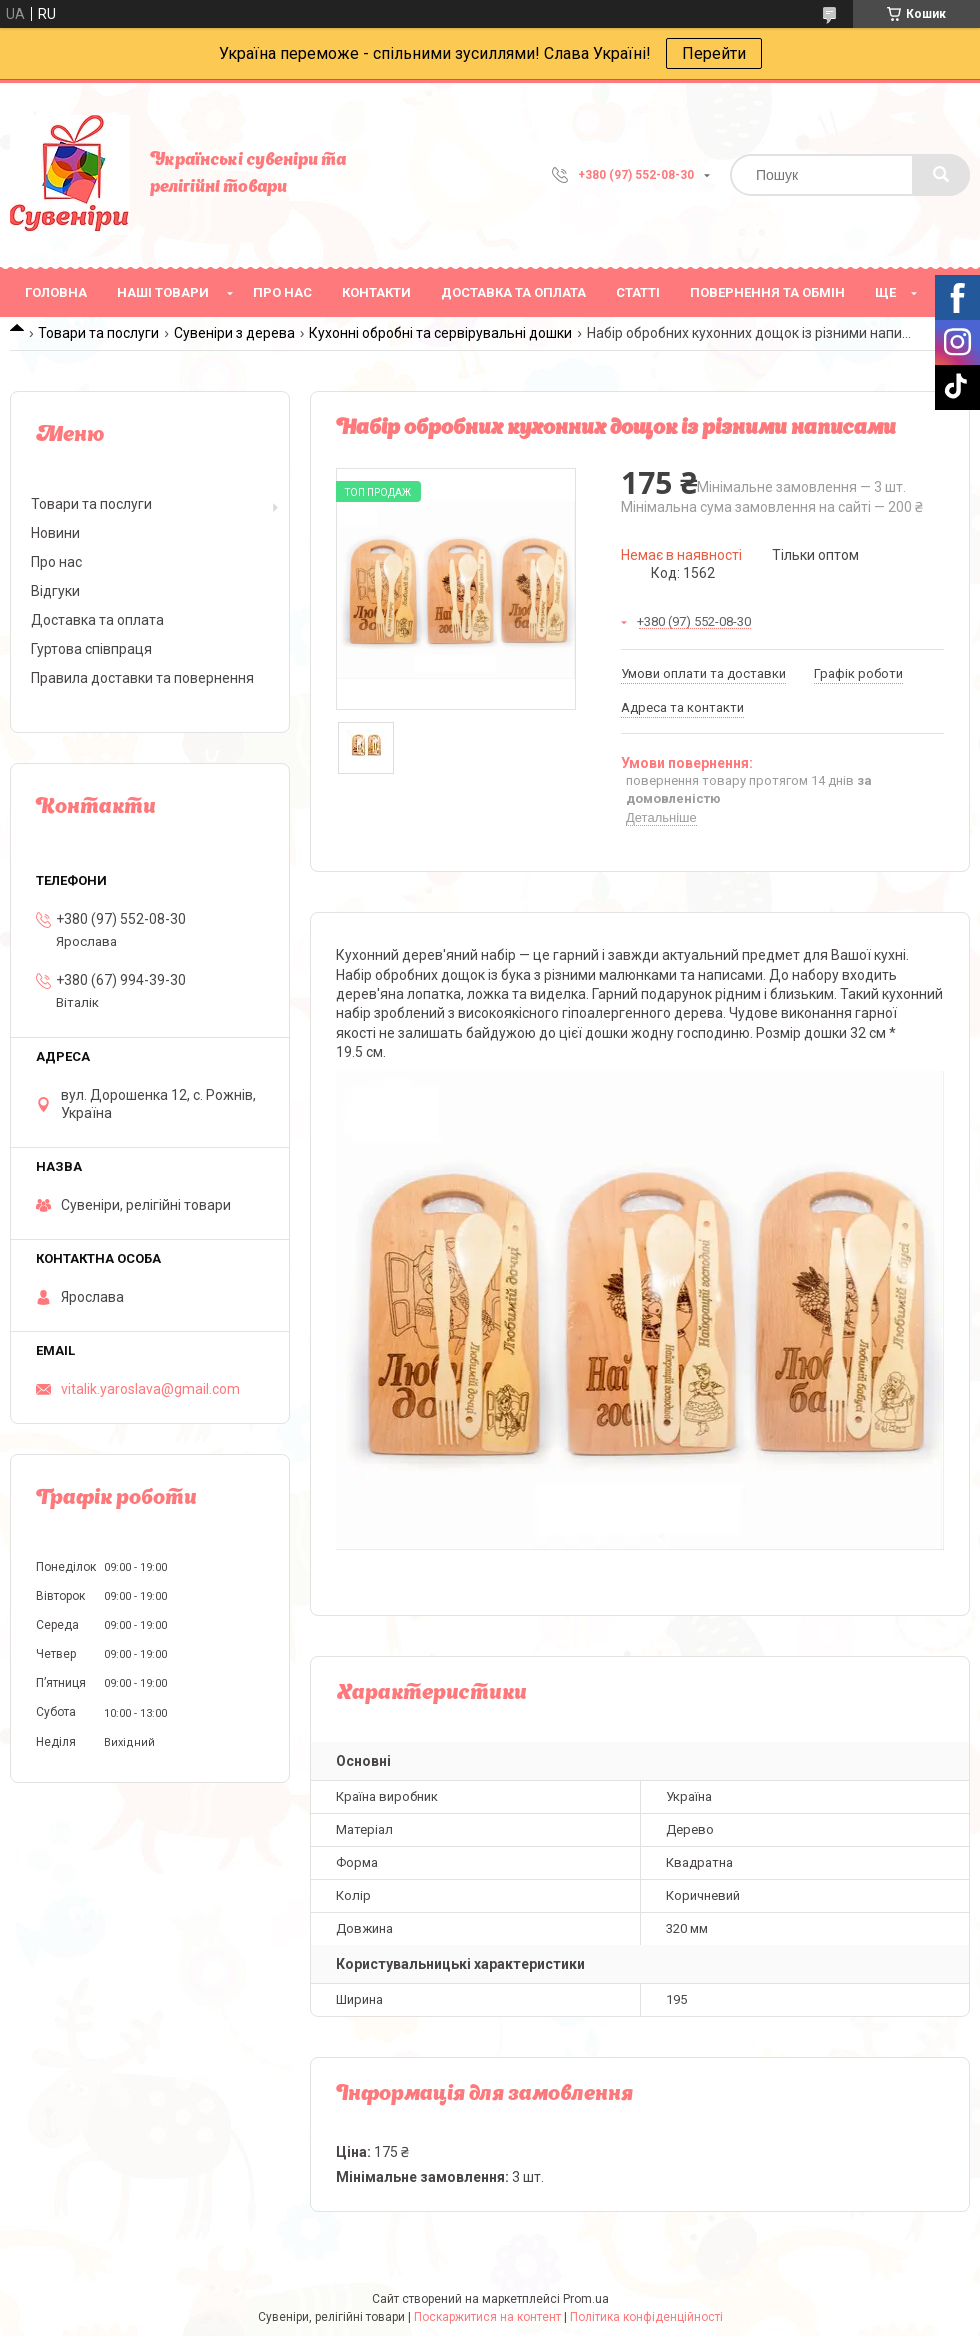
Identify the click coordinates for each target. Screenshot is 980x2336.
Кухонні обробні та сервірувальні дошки (440, 333)
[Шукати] (941, 175)
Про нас (282, 292)
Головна (56, 292)
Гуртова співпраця (91, 649)
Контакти (376, 292)
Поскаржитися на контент (487, 2317)
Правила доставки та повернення (142, 678)
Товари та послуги (98, 333)
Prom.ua (586, 2299)
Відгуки (55, 591)
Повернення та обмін (767, 292)
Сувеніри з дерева (234, 333)
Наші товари (163, 292)
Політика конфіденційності (646, 2317)
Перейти (714, 53)
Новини (55, 533)
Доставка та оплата (513, 292)
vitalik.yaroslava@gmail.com (150, 1389)
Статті (638, 292)
